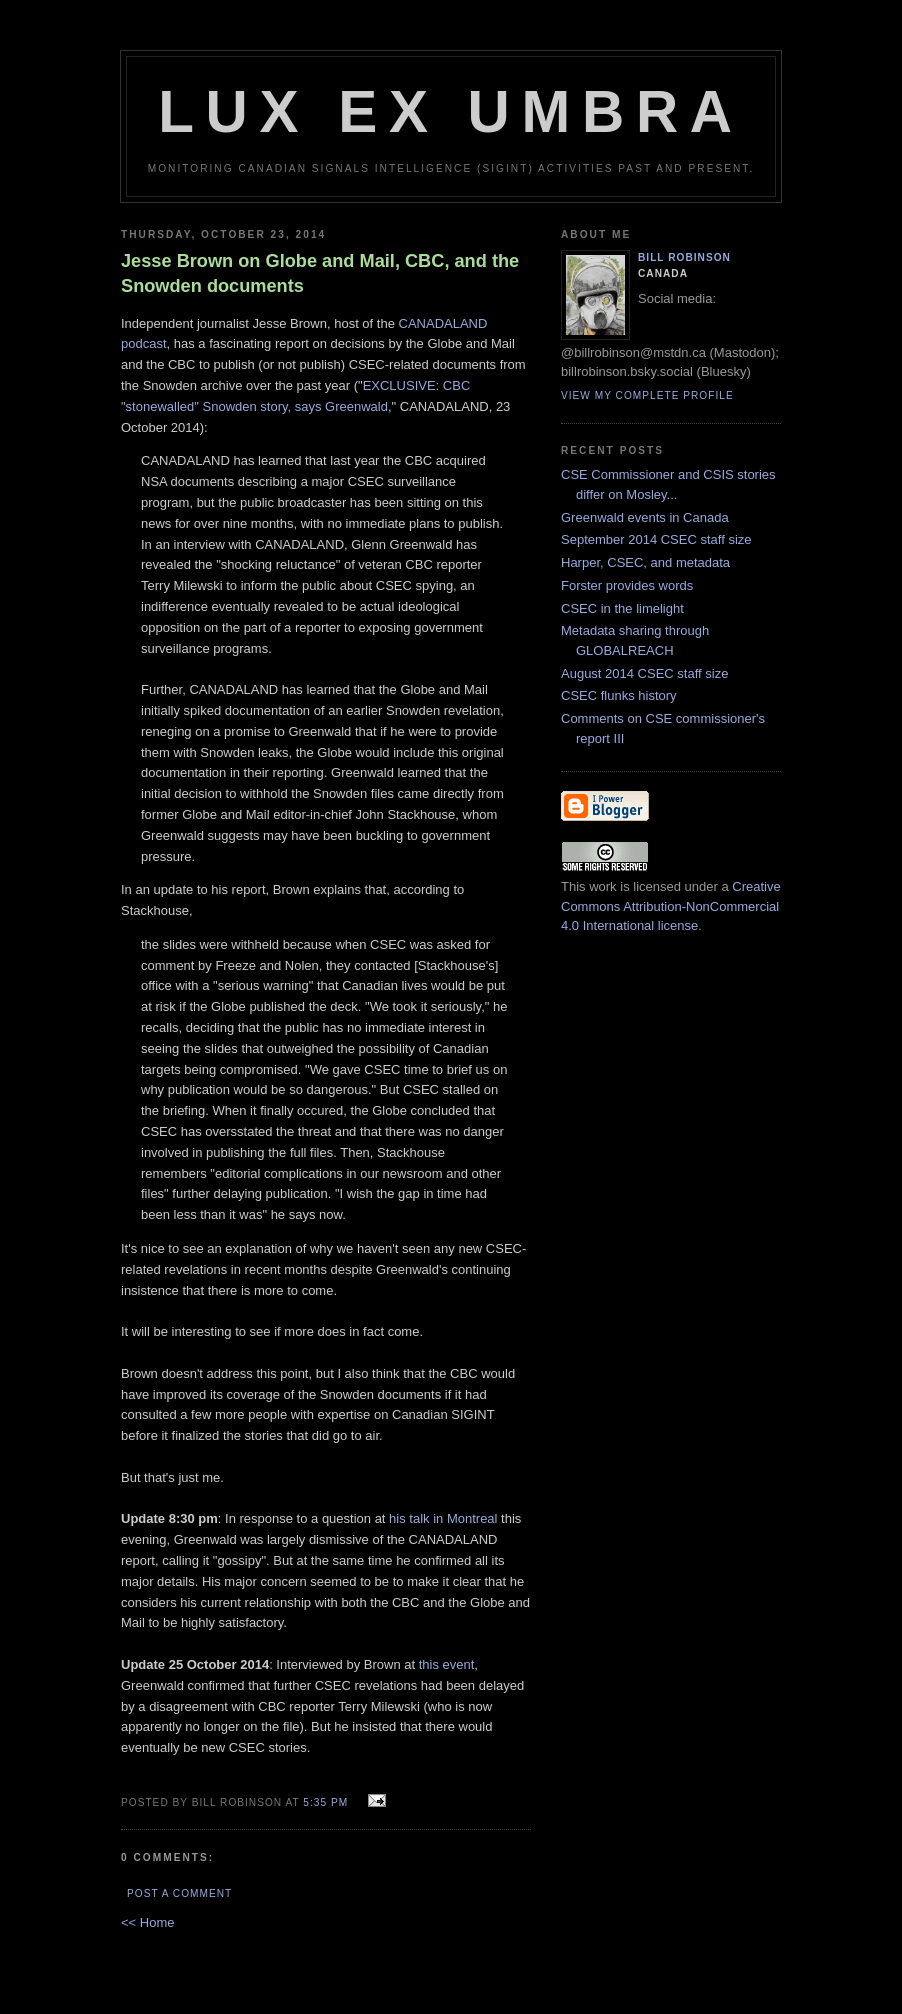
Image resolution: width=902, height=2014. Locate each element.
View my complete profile (647, 395)
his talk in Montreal (443, 1518)
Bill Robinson (684, 257)
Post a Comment (179, 1893)
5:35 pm (325, 1802)
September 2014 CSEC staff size (656, 539)
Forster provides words (627, 585)
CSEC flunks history (619, 695)
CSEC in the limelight (622, 608)
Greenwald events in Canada (645, 517)
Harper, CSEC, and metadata (645, 562)
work (602, 886)
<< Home (147, 1922)
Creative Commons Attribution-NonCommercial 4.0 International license (671, 906)
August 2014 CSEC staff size (644, 673)
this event (447, 1664)
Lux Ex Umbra (451, 111)
